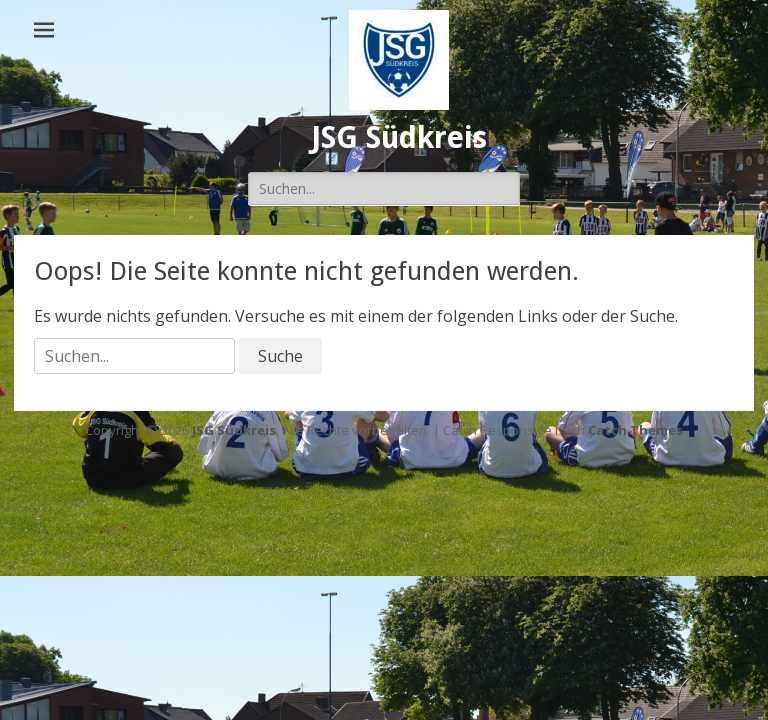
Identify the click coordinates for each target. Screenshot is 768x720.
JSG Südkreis (399, 137)
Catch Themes (635, 430)
